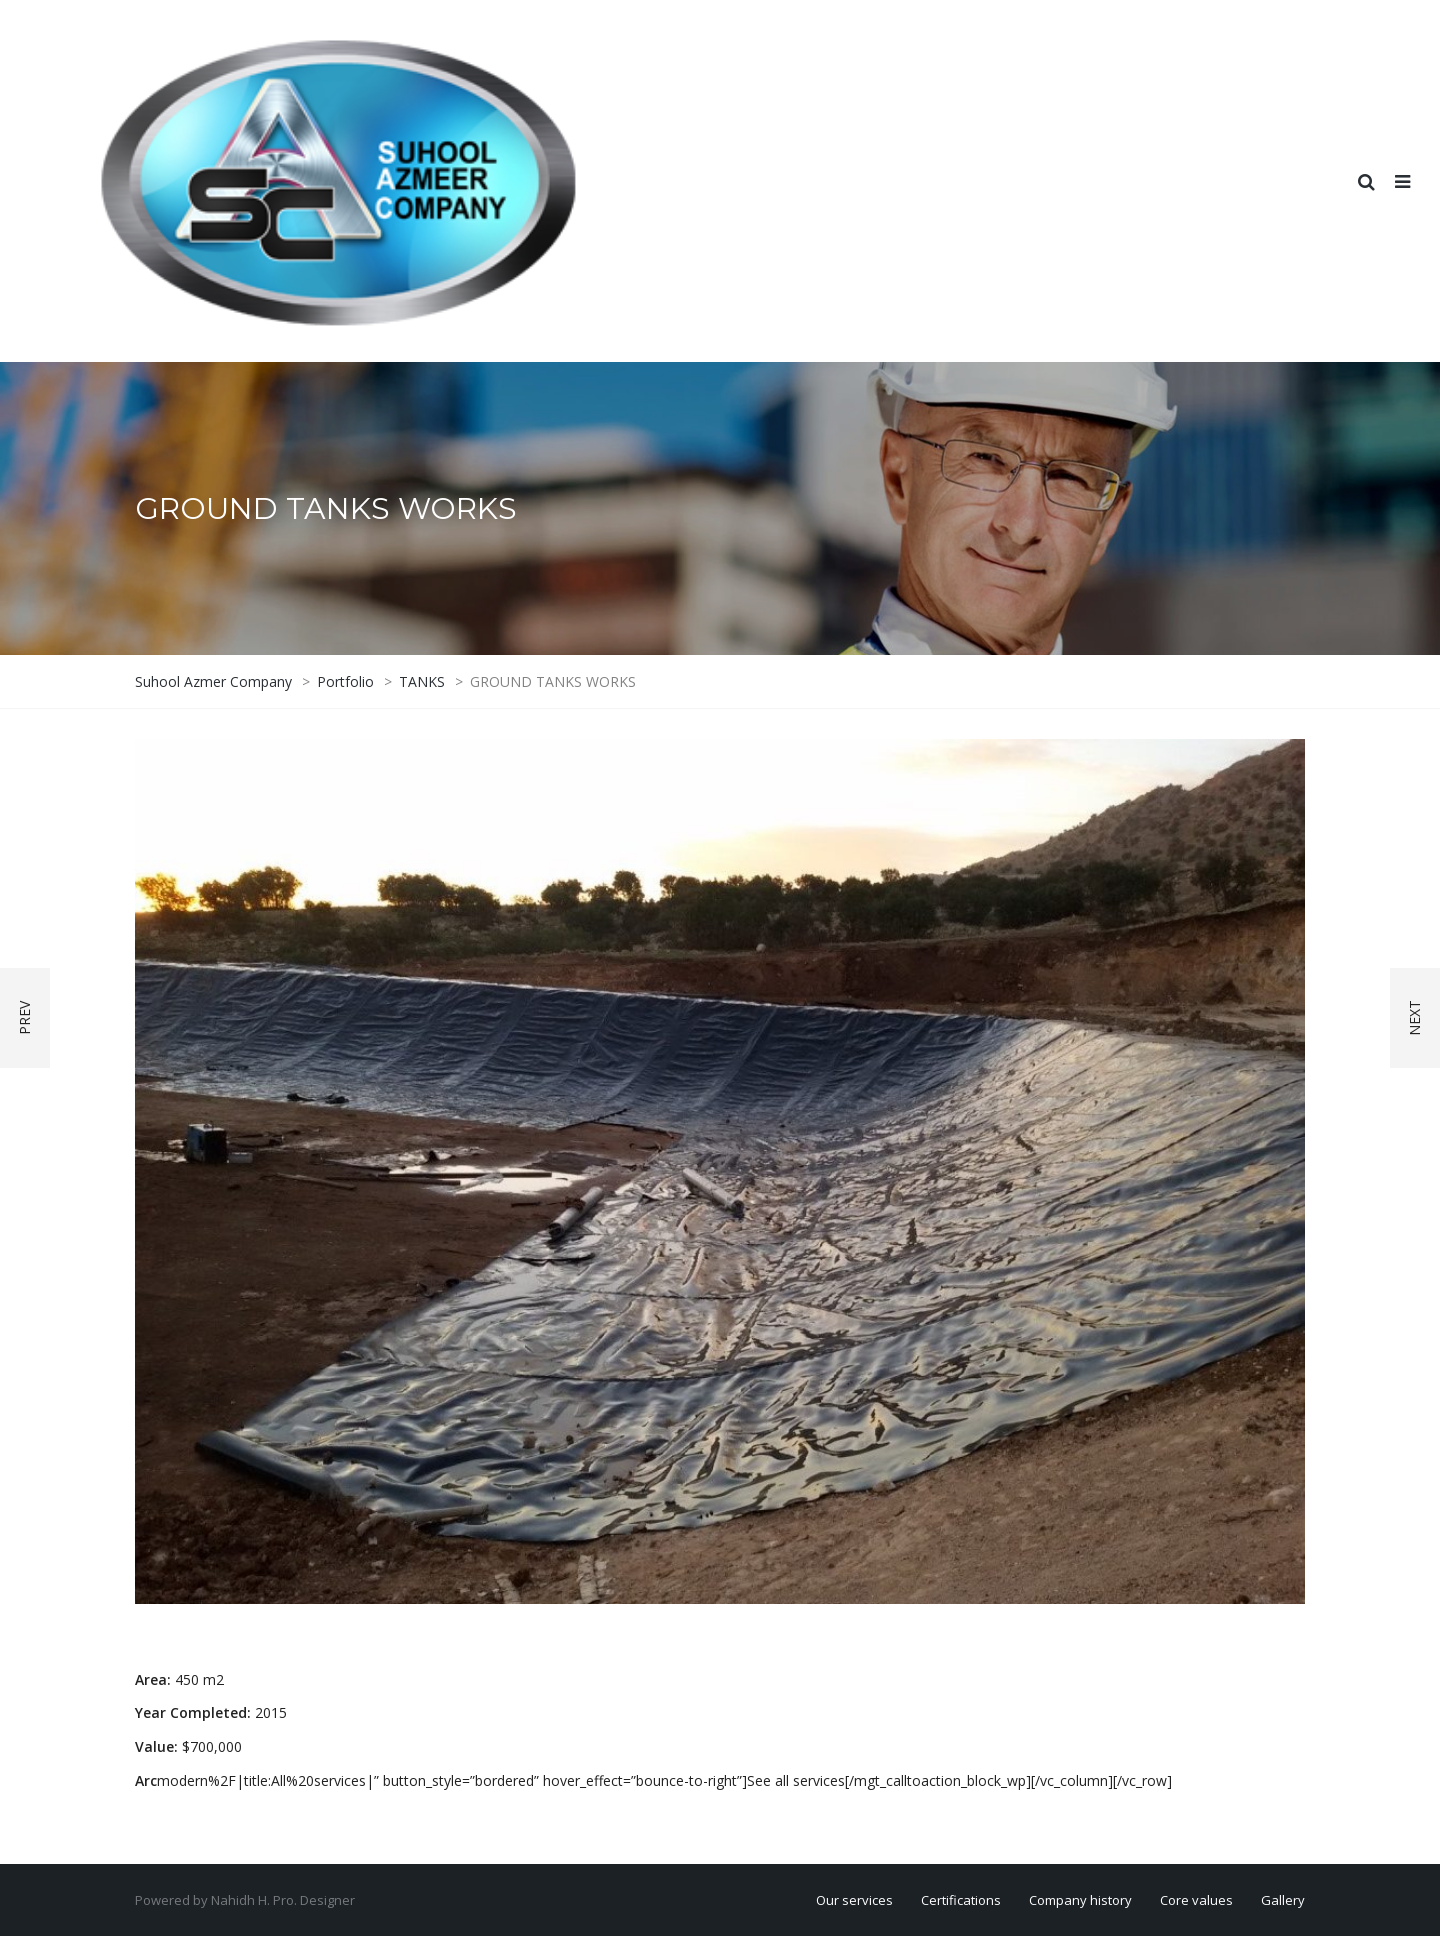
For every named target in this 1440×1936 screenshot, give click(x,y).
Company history (1080, 1900)
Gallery (1283, 1900)
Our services (854, 1900)
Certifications (961, 1900)
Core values (1196, 1900)
